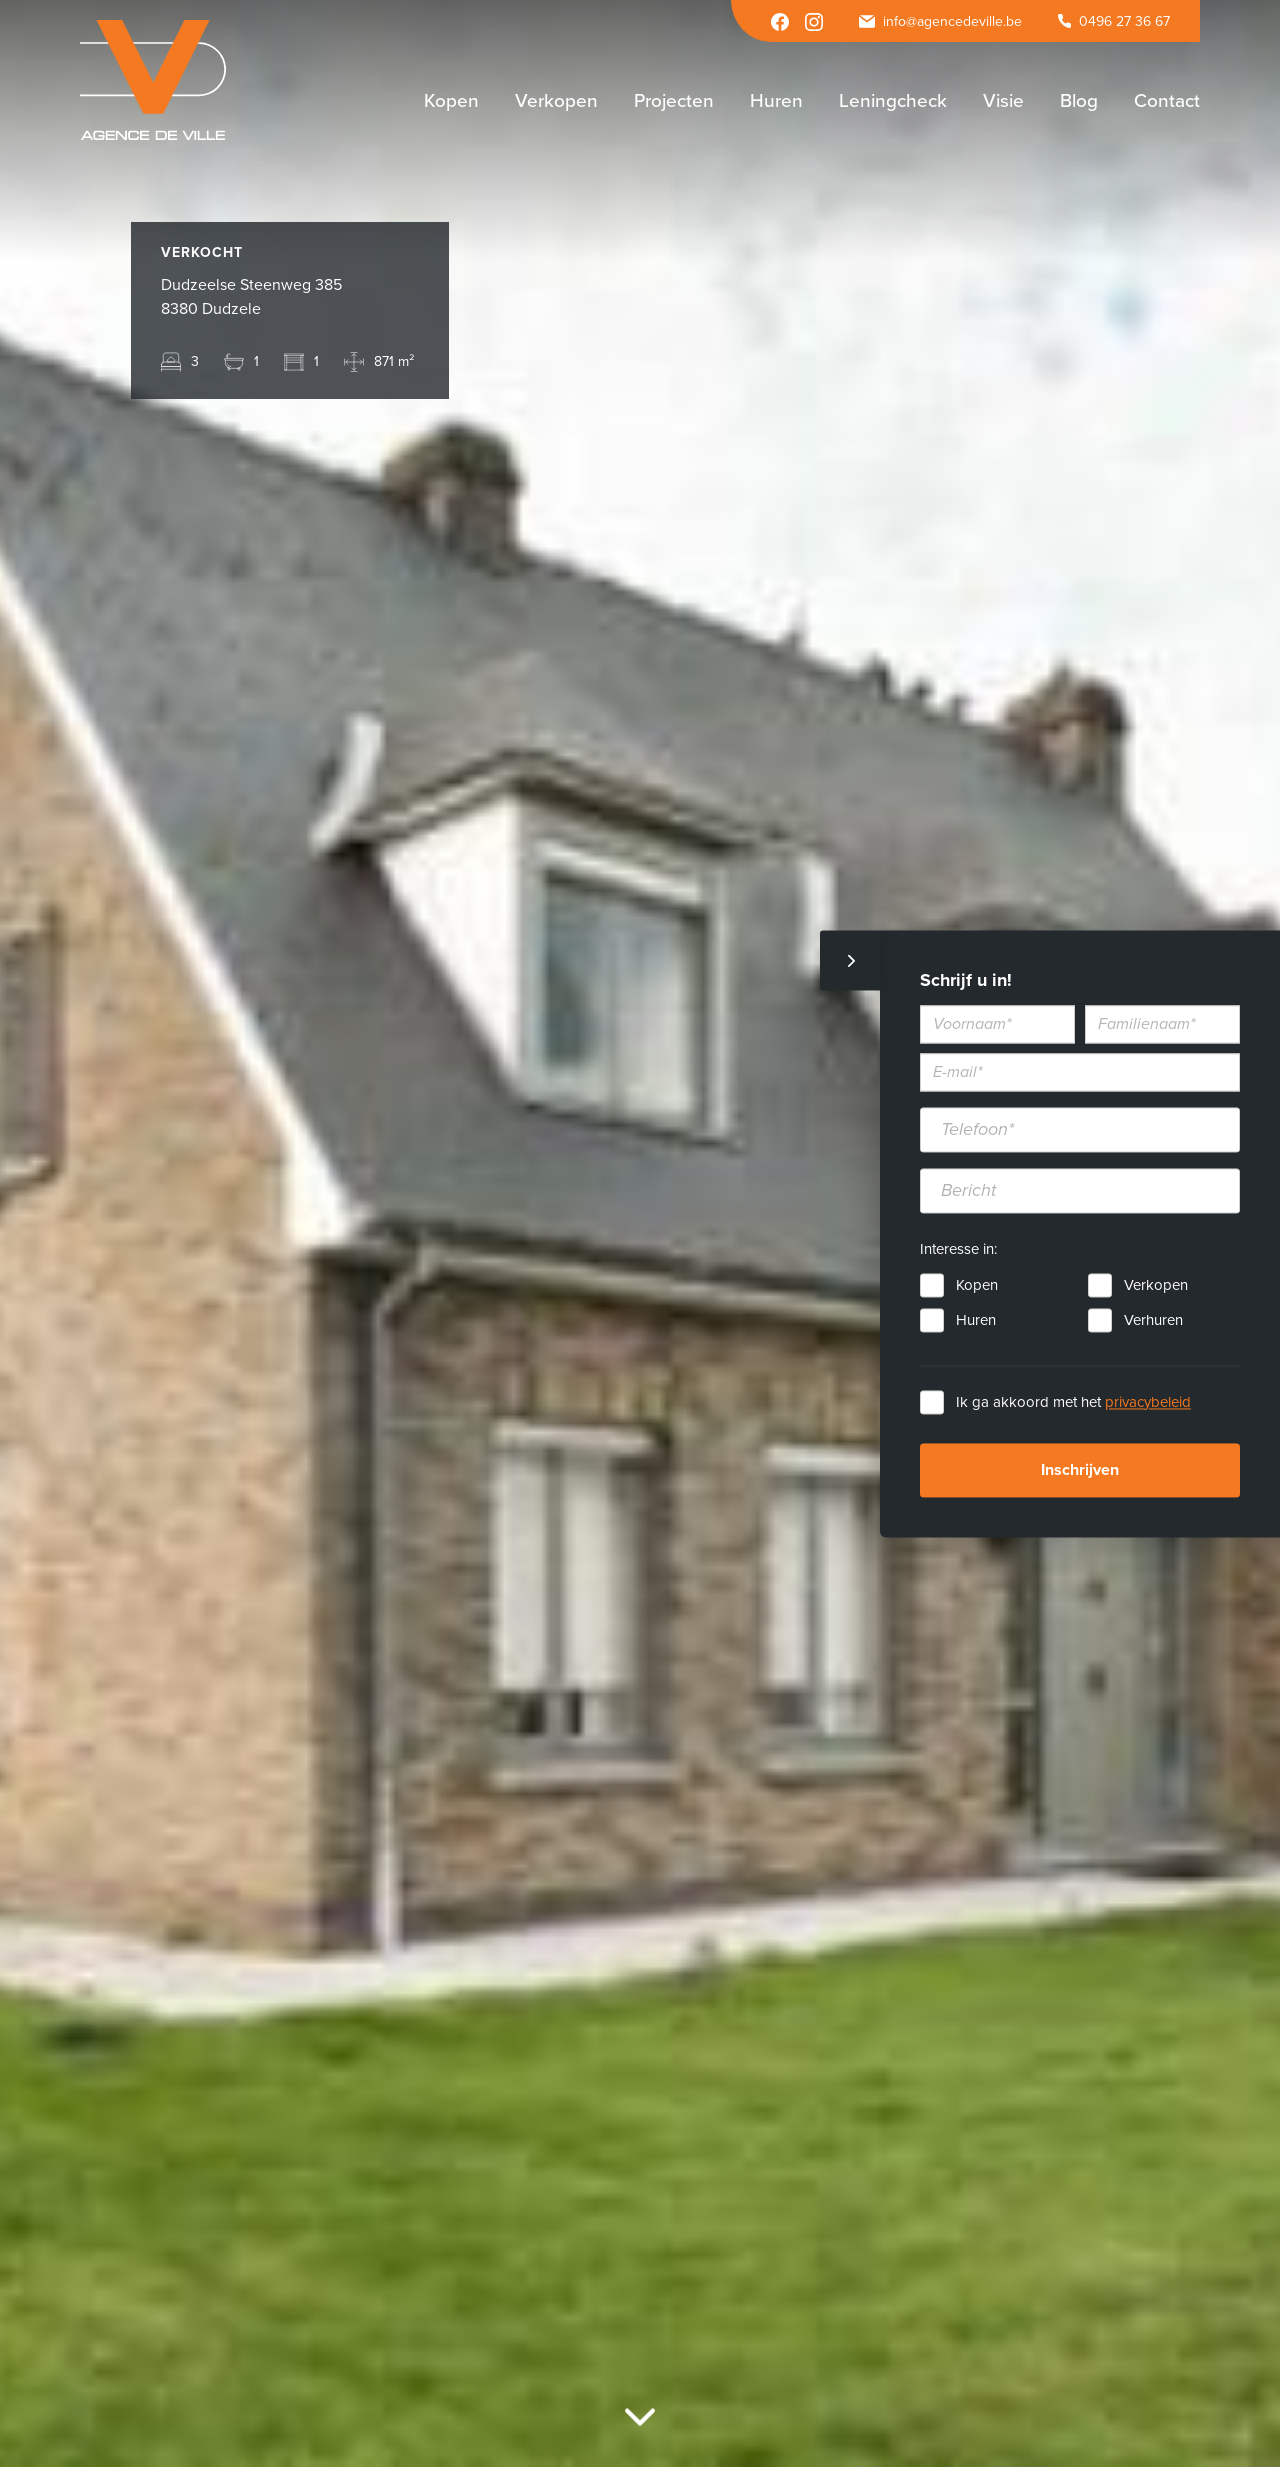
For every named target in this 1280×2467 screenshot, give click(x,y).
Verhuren (1153, 1320)
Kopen (977, 1285)
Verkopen (1156, 1285)
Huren (976, 1320)
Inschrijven (1080, 1470)
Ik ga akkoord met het (1073, 1402)
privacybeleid (1148, 1402)
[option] (640, 1233)
